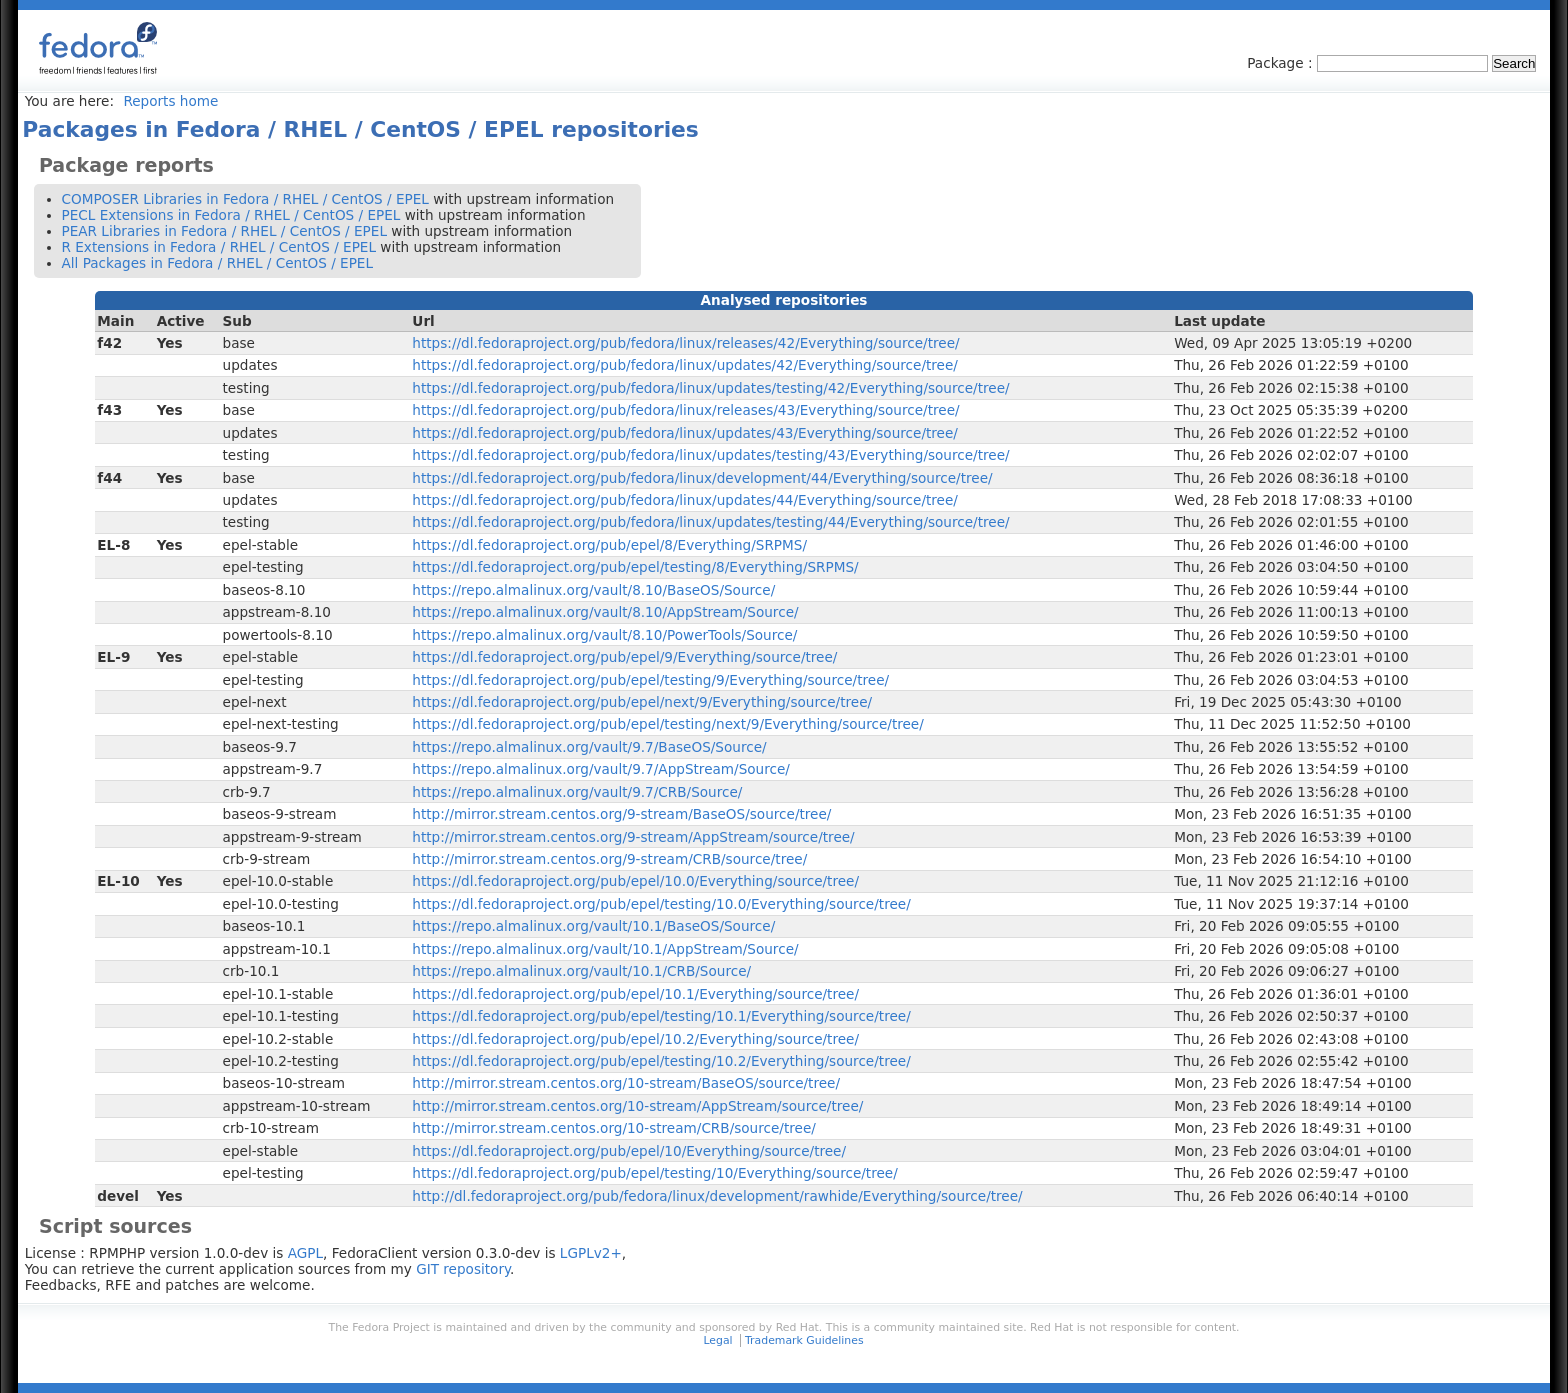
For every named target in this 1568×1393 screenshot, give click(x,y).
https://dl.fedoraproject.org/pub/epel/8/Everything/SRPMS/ (609, 545)
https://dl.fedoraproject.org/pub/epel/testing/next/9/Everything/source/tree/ (667, 724)
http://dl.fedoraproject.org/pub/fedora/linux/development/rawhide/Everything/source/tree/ (717, 1196)
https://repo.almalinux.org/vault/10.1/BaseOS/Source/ (593, 926)
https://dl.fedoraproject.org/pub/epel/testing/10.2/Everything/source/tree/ (661, 1061)
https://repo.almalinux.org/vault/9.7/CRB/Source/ (577, 792)
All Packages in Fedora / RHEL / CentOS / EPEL (218, 263)
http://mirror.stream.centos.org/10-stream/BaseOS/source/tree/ (626, 1083)
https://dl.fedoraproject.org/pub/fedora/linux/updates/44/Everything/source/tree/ (685, 500)
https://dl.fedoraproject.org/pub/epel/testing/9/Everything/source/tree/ (650, 680)
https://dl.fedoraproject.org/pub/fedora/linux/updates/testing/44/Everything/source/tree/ (710, 522)
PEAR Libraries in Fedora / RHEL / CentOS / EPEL (224, 231)
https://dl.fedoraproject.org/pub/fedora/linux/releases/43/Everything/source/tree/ (685, 410)
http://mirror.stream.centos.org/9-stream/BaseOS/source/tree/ (621, 814)
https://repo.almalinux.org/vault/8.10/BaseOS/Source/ (593, 590)
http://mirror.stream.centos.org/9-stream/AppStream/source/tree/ (633, 837)
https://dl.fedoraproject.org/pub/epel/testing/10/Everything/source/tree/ (654, 1173)
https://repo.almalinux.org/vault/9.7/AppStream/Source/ (601, 769)
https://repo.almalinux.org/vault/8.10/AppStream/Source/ (605, 612)
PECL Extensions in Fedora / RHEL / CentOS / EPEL (231, 215)
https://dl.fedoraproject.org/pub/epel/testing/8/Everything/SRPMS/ (635, 567)
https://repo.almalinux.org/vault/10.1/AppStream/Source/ (605, 949)
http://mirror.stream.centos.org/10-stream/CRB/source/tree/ (614, 1128)
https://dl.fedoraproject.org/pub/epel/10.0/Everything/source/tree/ (635, 881)
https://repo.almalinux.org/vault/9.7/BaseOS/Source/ (589, 747)
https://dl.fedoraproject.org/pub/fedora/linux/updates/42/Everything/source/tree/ (685, 365)
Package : (1282, 63)
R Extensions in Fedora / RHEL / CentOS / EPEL (219, 247)
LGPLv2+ (591, 1253)
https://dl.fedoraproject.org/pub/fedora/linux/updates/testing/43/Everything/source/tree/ (710, 455)
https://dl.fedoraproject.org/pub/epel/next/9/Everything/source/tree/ (642, 702)
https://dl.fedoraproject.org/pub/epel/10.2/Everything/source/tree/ (635, 1039)
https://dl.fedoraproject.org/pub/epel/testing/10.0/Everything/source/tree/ (661, 904)
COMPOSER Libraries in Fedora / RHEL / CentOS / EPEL (245, 199)
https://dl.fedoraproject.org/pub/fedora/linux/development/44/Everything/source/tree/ (702, 478)
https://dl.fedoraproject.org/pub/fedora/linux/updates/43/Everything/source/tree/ (685, 433)
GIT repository (463, 1269)
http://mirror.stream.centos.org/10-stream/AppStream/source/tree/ (637, 1106)
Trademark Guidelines (804, 1340)
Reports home (170, 101)
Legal (717, 1340)
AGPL (305, 1253)
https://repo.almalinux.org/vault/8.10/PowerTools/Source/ (604, 635)
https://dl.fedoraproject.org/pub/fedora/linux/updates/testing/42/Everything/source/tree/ (710, 388)
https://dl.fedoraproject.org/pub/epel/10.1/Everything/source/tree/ (635, 994)
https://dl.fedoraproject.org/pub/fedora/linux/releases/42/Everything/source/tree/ (685, 343)
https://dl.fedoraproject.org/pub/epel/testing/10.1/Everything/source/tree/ (661, 1016)
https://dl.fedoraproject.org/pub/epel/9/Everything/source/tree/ (624, 657)
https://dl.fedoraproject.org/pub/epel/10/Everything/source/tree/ (629, 1151)
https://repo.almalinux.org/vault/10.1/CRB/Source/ (581, 971)
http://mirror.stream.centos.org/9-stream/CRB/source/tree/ (609, 859)
